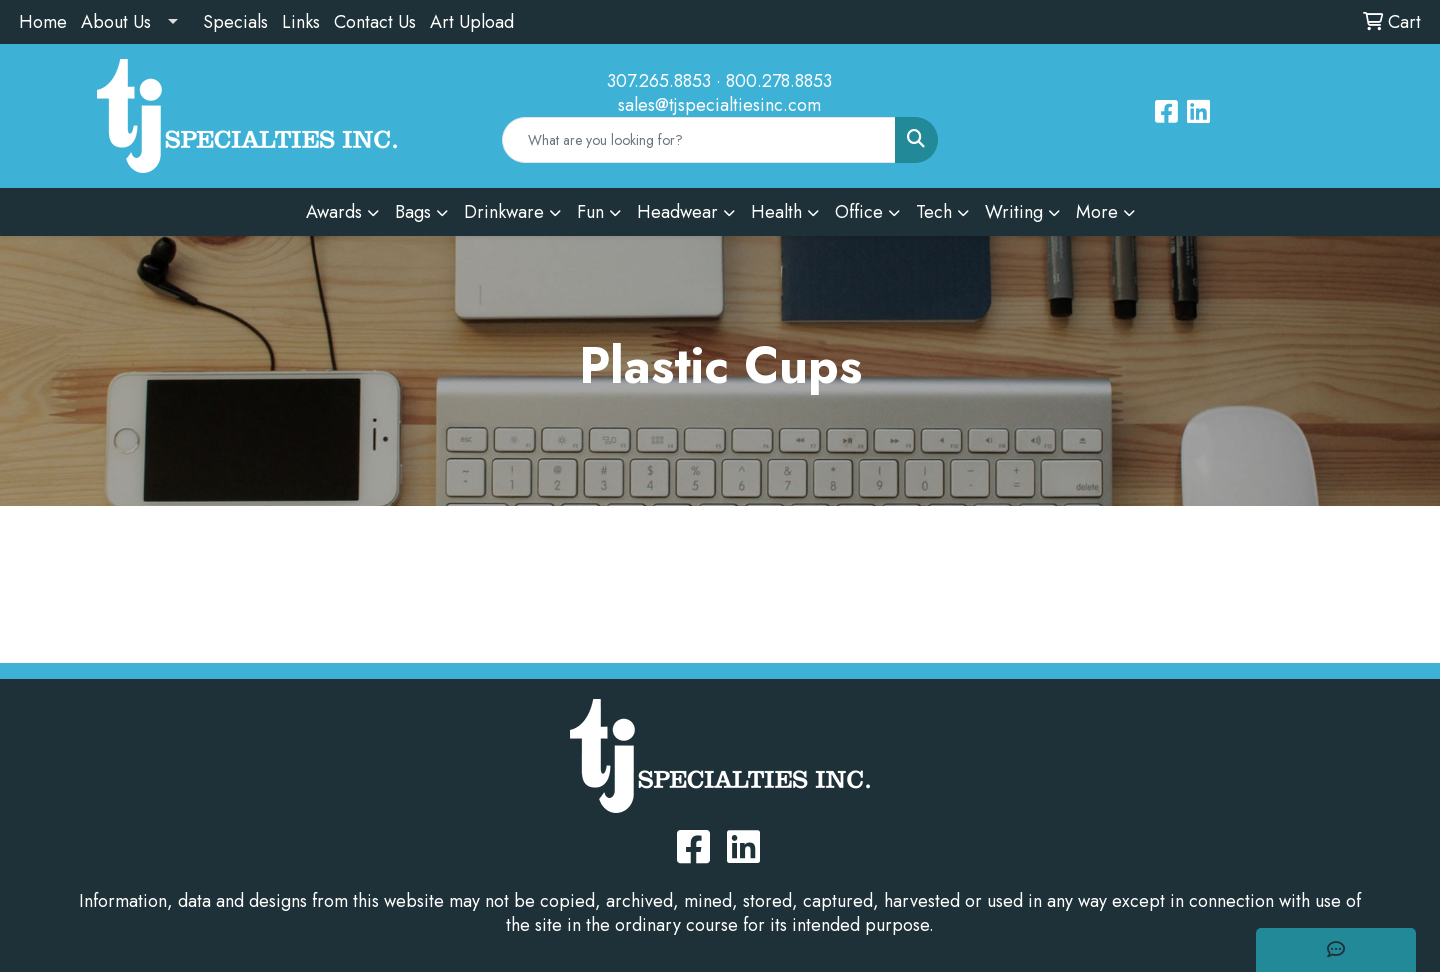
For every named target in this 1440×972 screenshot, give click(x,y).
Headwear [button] (677, 212)
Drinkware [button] (504, 212)
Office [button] (859, 212)
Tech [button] (934, 212)
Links (301, 22)
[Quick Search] (699, 140)
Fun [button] (590, 212)
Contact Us (375, 22)
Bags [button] (413, 212)
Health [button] (776, 212)
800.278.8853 (779, 81)
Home (43, 22)
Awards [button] (334, 212)
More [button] (1097, 212)
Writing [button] (1014, 212)
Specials (235, 22)
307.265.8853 (659, 81)
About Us (116, 22)
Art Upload (472, 22)
